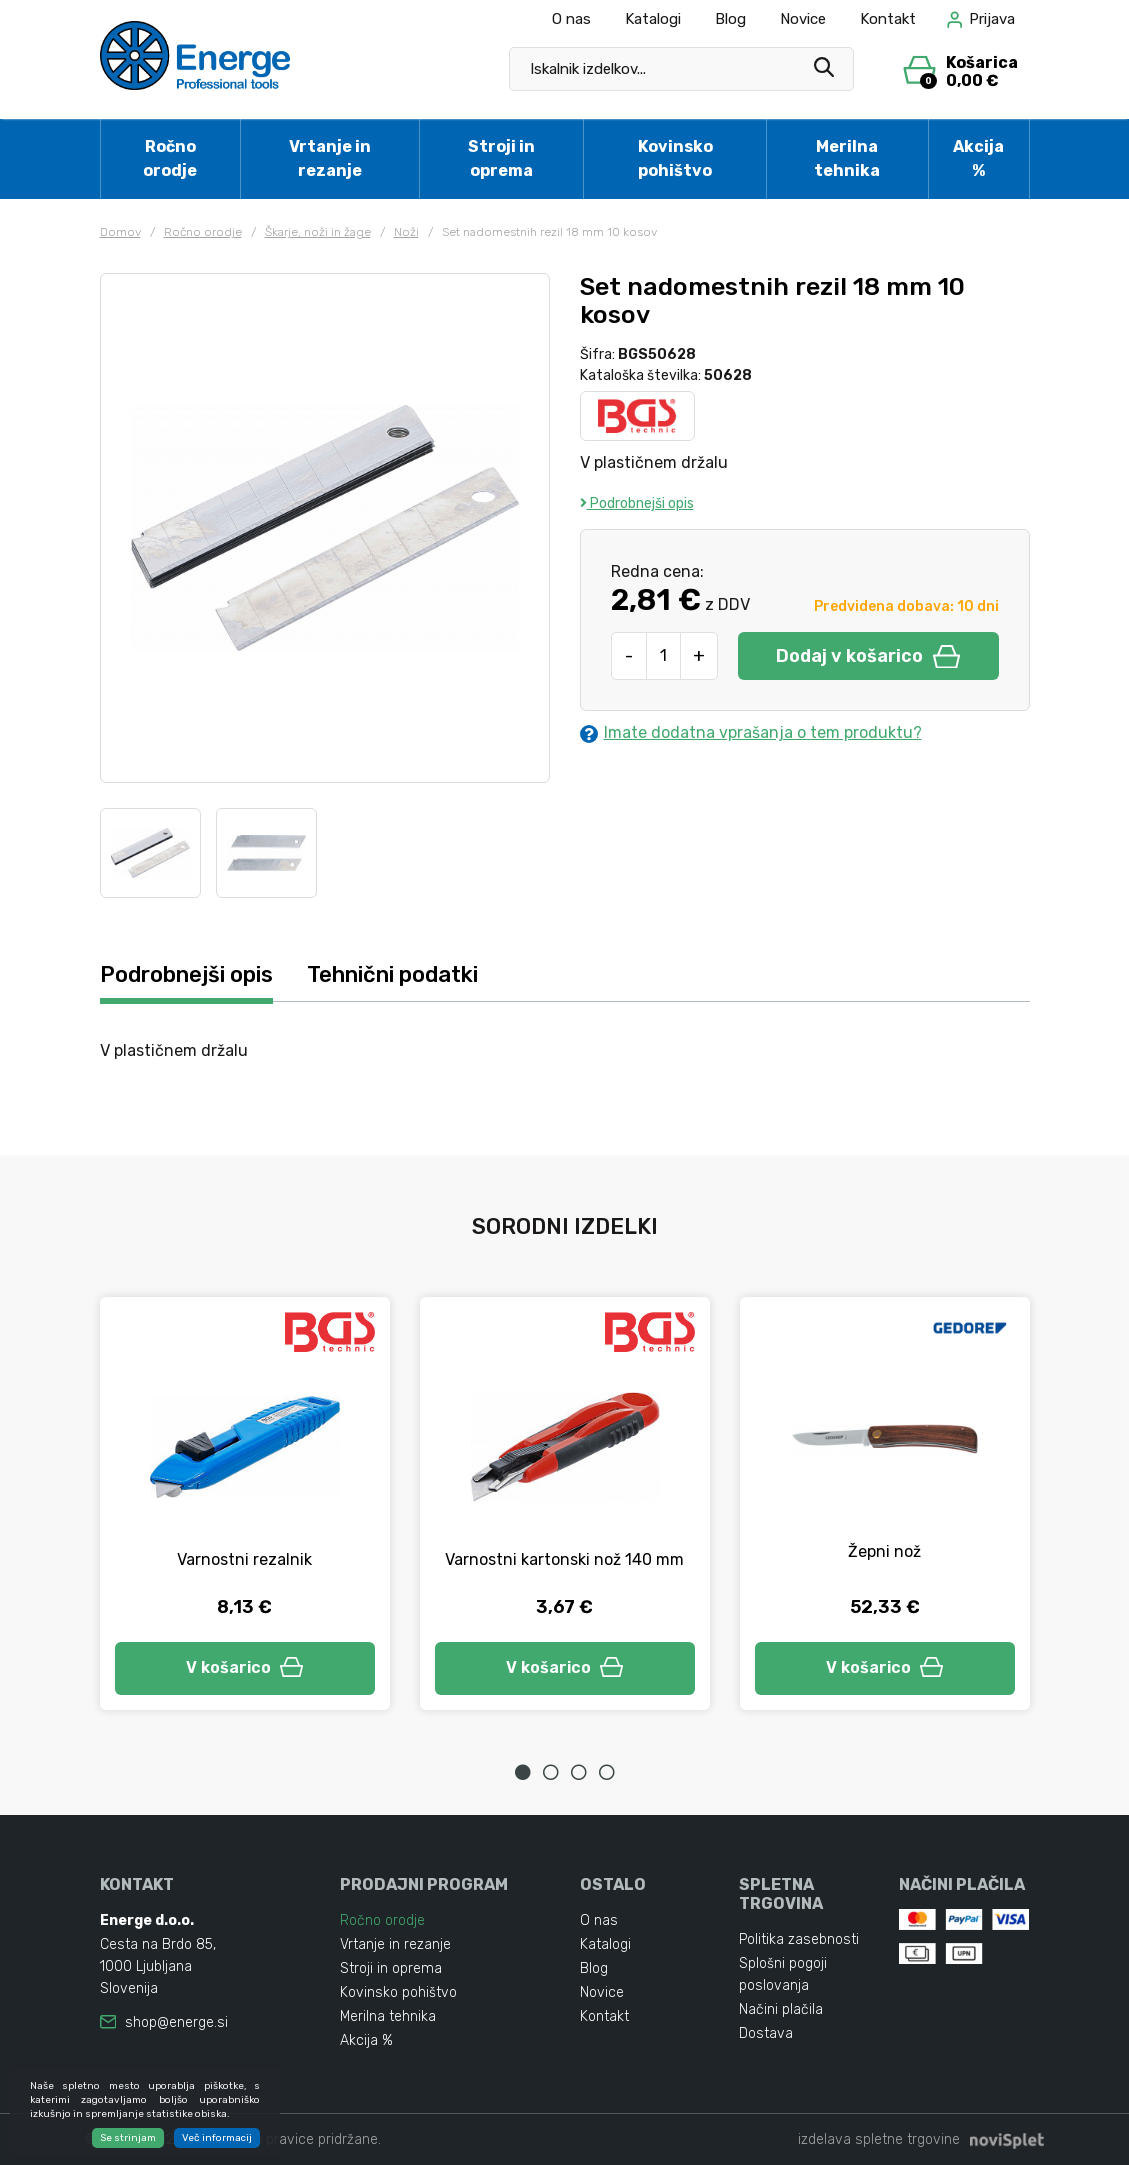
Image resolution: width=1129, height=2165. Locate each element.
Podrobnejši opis (637, 503)
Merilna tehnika (847, 158)
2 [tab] (551, 1772)
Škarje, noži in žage (318, 232)
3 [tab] (579, 1772)
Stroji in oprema (501, 158)
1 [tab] (523, 1772)
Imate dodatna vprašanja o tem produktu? (751, 733)
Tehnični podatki (392, 974)
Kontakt (888, 19)
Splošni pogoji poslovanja (783, 1974)
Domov (120, 232)
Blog (730, 19)
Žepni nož (884, 1551)
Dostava (766, 2033)
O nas (571, 19)
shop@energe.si (176, 2022)
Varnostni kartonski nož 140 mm (564, 1559)
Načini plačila (781, 2009)
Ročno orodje (170, 158)
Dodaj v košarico (868, 656)
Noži (406, 232)
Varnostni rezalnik (244, 1559)
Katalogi (653, 19)
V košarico (245, 1667)
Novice (803, 19)
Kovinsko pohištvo (675, 158)
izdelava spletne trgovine (879, 2139)
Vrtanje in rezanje (330, 158)
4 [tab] (607, 1772)
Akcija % (978, 158)
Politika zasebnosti (799, 1939)
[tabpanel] (245, 1503)
